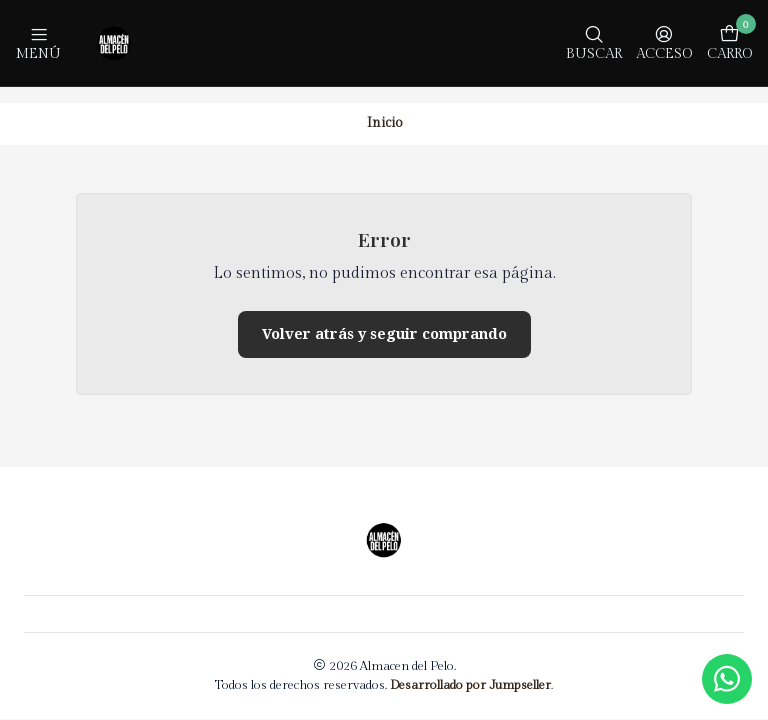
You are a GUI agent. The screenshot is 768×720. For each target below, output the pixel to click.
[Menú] (38, 43)
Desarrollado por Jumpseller (470, 669)
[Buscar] (594, 43)
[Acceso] (664, 43)
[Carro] (729, 43)
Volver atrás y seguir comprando (384, 318)
